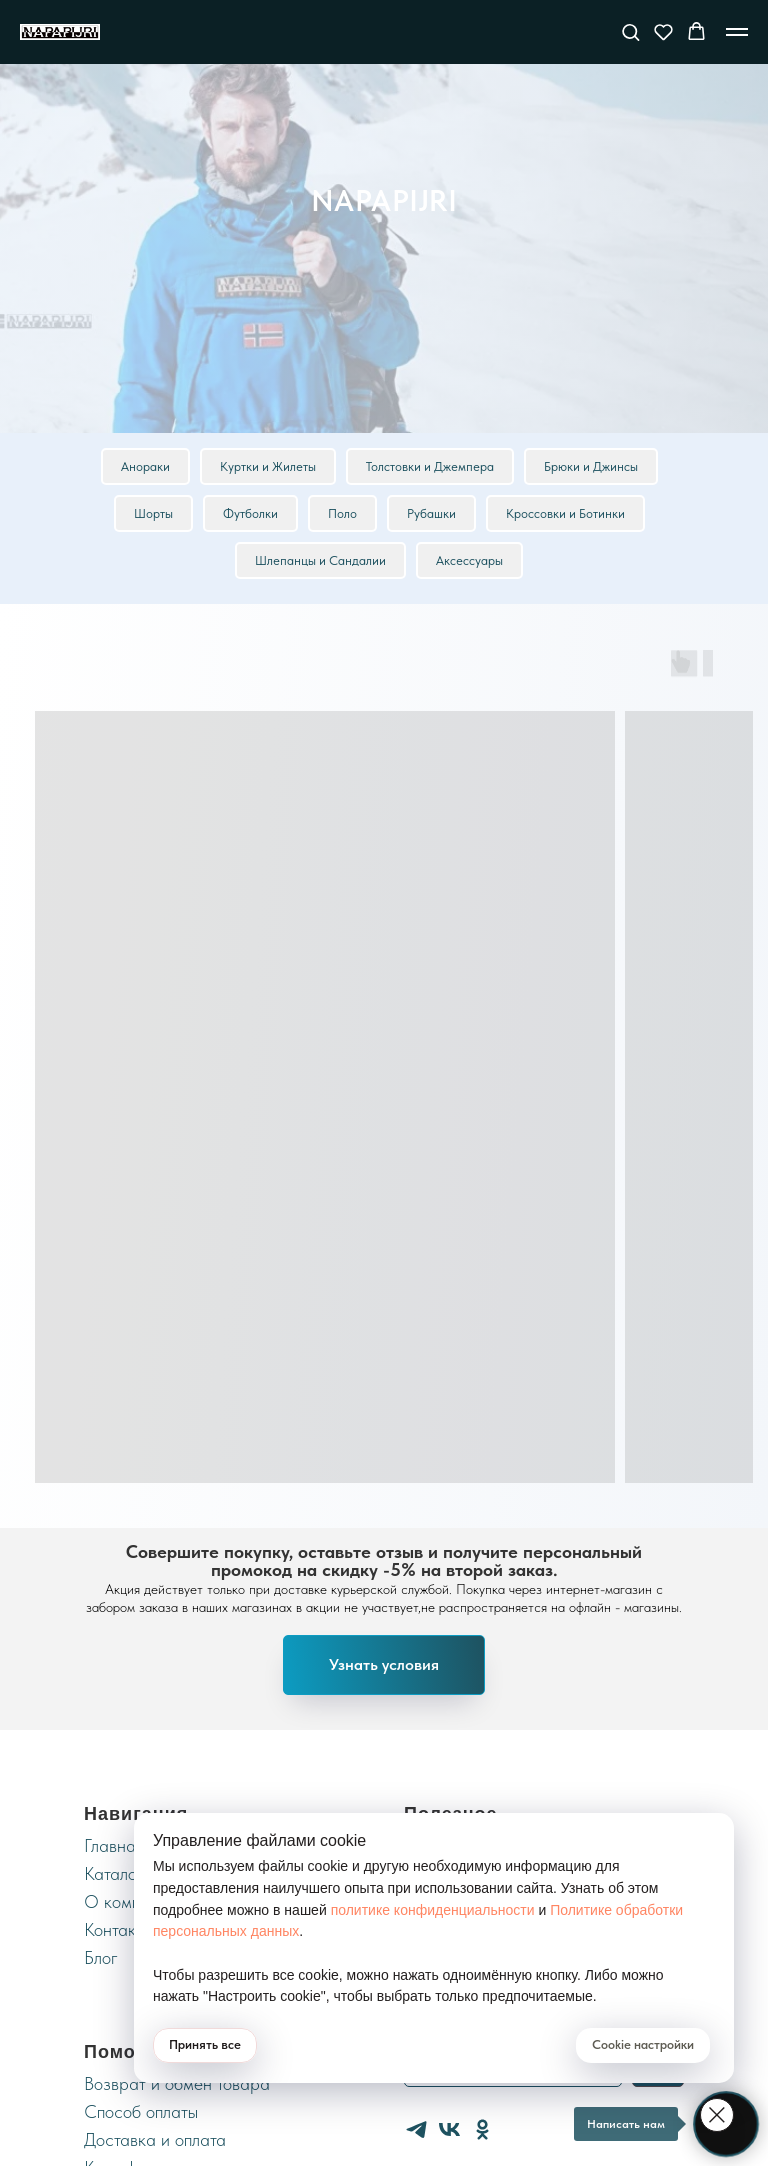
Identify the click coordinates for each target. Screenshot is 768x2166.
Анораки (145, 466)
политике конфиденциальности (433, 1910)
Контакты (118, 1929)
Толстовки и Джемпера (430, 466)
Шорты (153, 513)
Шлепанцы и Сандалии (320, 560)
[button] (630, 31)
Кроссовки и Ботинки (565, 513)
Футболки (250, 513)
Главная (114, 1845)
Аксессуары (469, 560)
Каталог (114, 1873)
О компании (130, 1901)
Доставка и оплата (155, 2139)
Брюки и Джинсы (591, 466)
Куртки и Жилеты (268, 466)
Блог (101, 1957)
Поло (342, 513)
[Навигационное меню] (737, 32)
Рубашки (431, 513)
